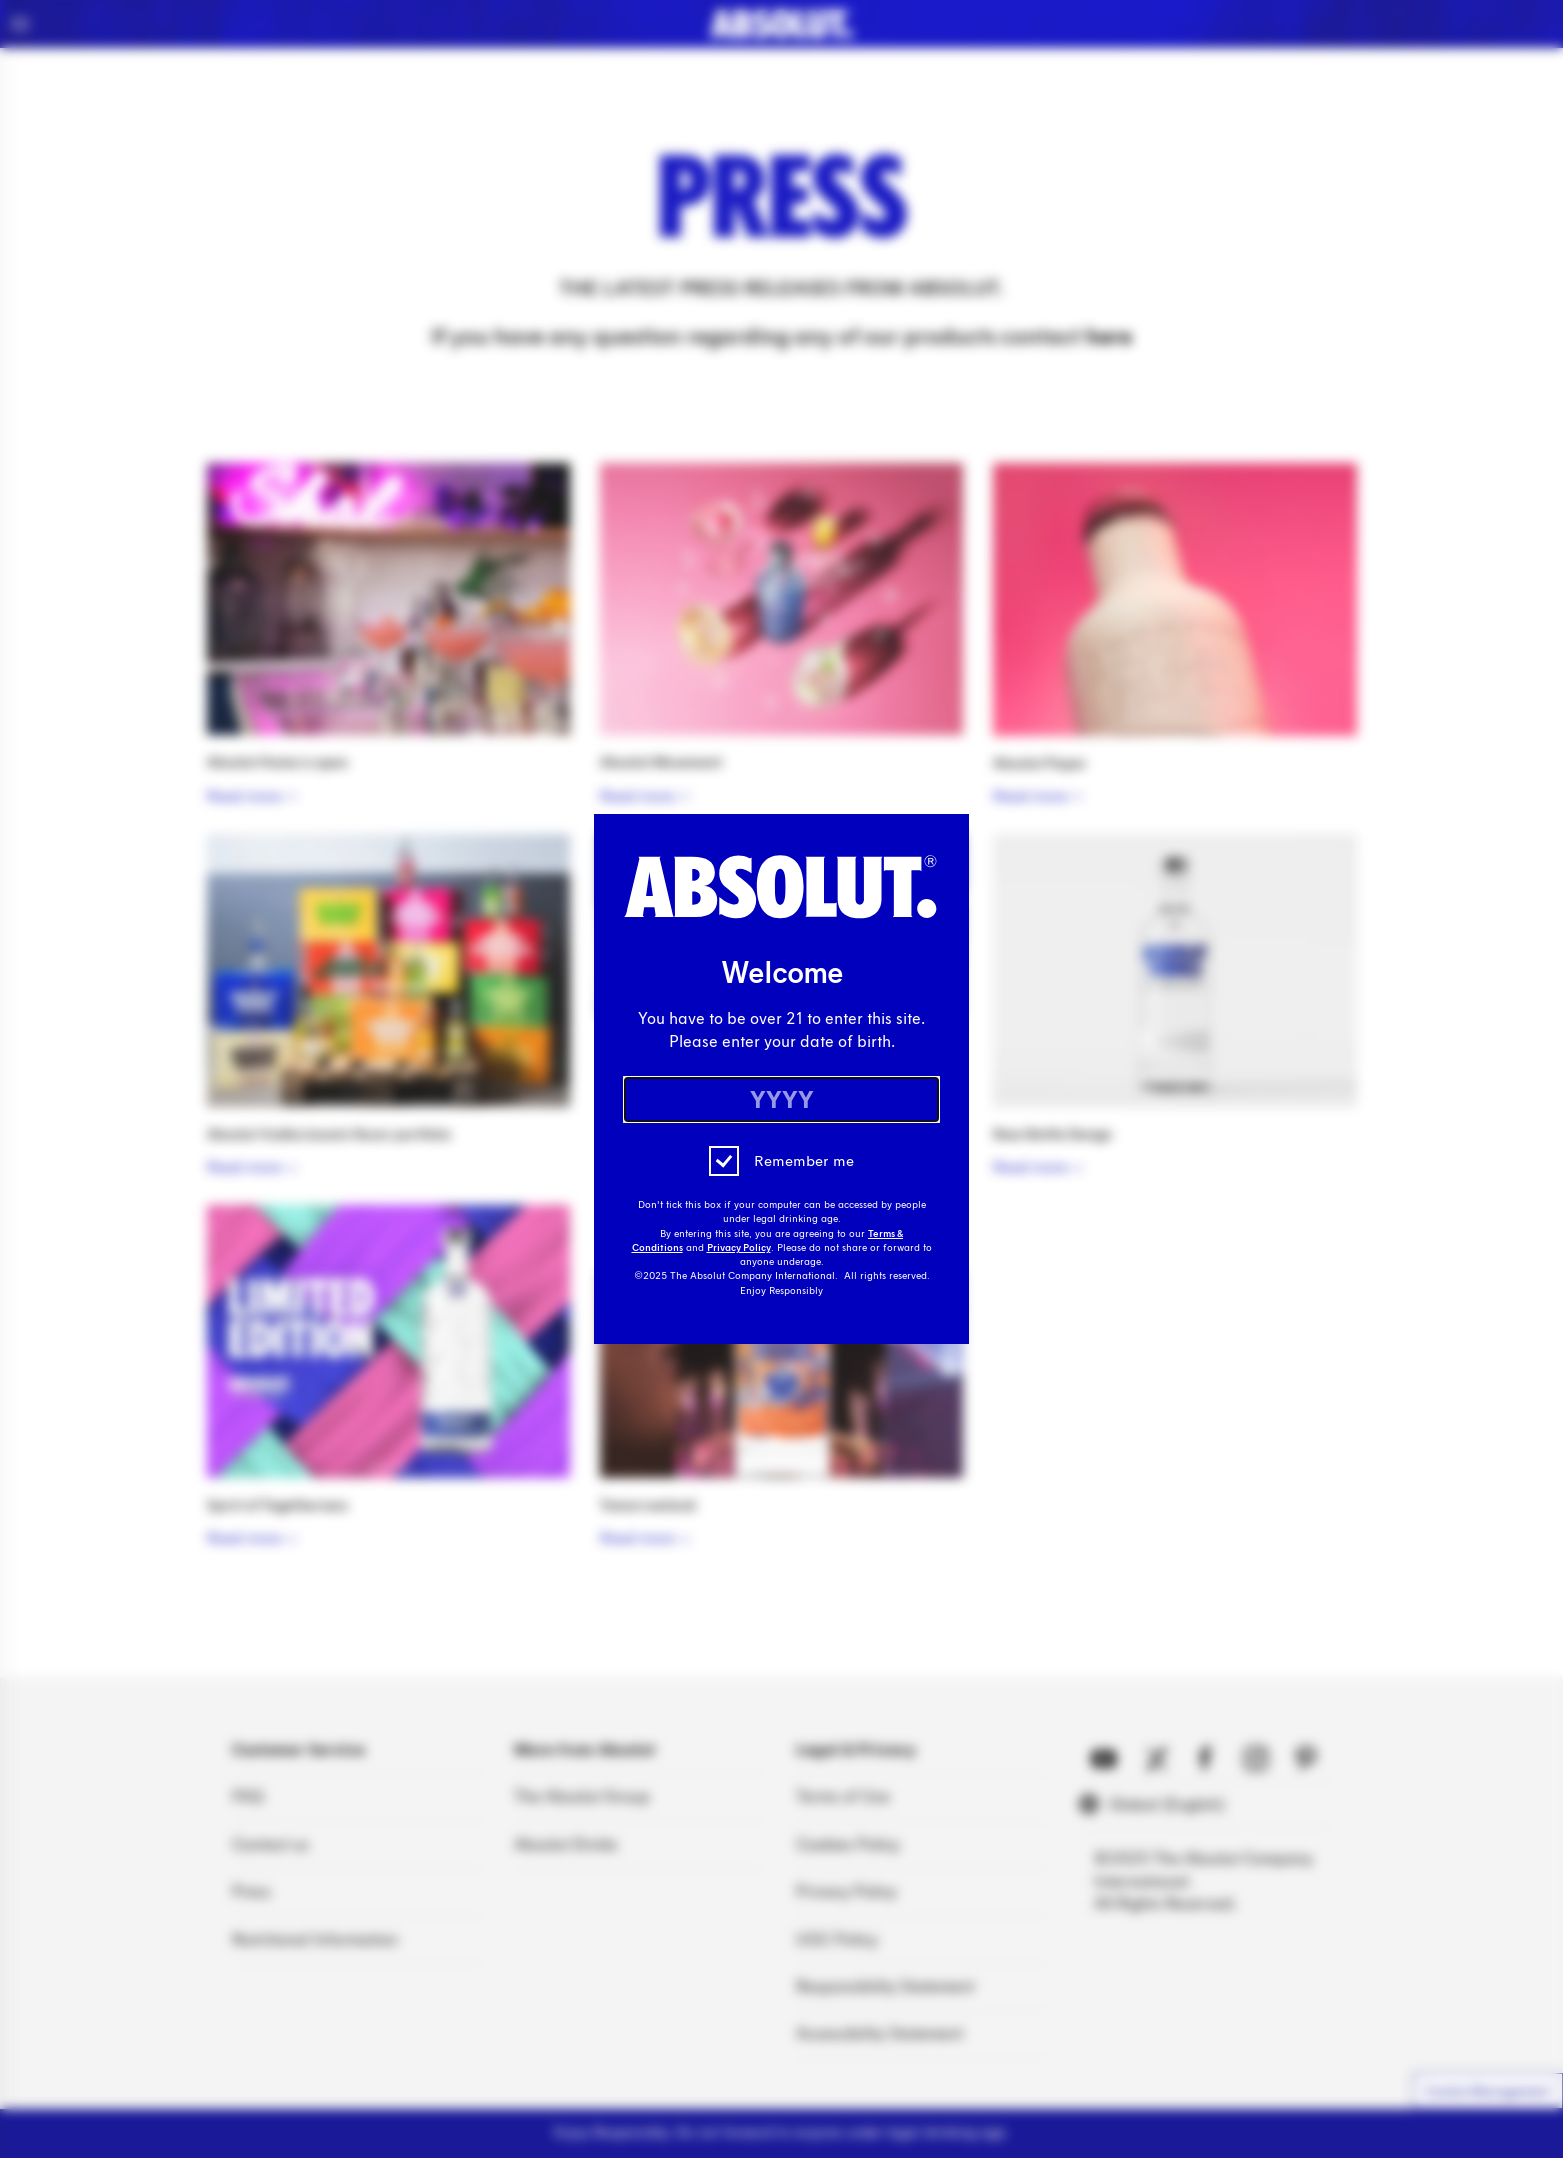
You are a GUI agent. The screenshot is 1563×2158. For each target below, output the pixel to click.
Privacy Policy (739, 1248)
